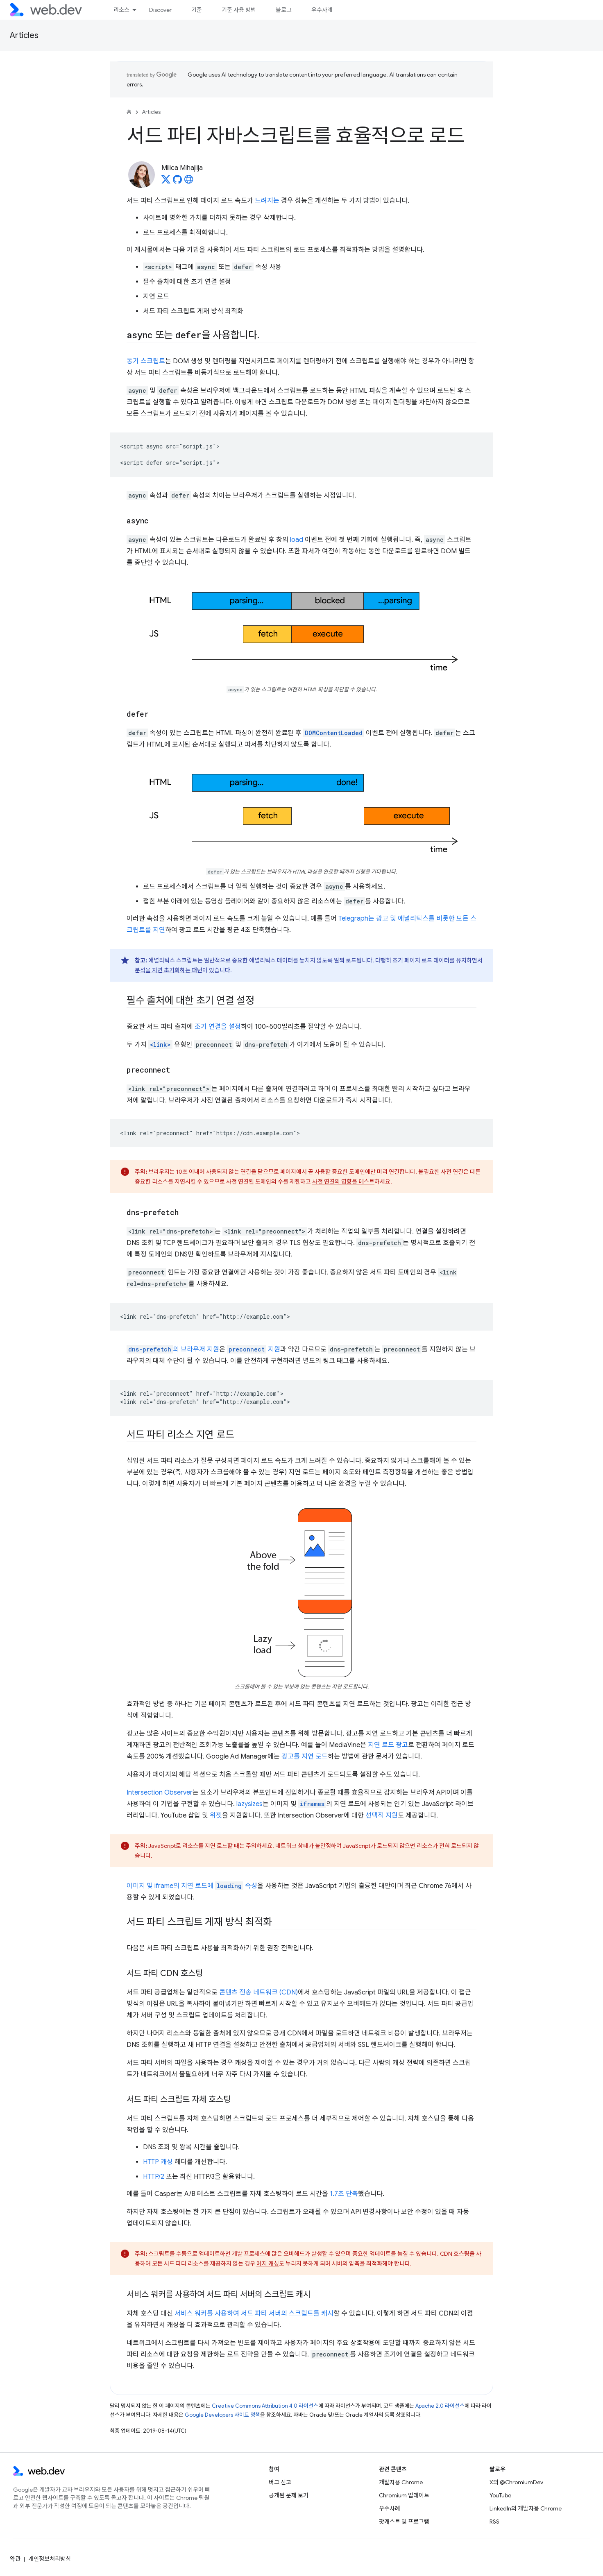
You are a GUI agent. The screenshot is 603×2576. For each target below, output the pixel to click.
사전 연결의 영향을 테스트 (343, 1181)
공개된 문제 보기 (288, 2495)
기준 (196, 10)
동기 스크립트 (146, 361)
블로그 (284, 10)
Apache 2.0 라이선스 (440, 2405)
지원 (253, 1349)
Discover (160, 10)
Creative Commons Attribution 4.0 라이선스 (265, 2405)
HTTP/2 (153, 2177)
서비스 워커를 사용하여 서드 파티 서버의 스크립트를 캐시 (254, 2313)
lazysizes (249, 1804)
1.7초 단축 (344, 2194)
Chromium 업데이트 (404, 2495)
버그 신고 (280, 2482)
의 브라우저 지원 (173, 1349)
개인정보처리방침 (49, 2559)
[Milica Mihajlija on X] (165, 182)
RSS (494, 2521)
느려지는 (267, 201)
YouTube (500, 2495)
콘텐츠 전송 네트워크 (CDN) (258, 1992)
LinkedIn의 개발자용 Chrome (526, 2508)
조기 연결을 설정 (218, 1027)
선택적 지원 (381, 1815)
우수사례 (322, 10)
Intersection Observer (160, 1792)
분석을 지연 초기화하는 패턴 (168, 970)
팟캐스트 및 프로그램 (404, 2521)
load (296, 540)
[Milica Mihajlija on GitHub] (177, 182)
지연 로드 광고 (388, 1745)
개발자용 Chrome (401, 2482)
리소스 (121, 10)
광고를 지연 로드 (304, 1756)
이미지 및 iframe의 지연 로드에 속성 (192, 1886)
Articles (24, 35)
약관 (15, 2559)
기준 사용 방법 (239, 10)
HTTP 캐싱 (158, 2162)
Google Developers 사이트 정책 (222, 2414)
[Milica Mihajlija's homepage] (188, 182)
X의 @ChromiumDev (516, 2482)
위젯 (216, 1815)
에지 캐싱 (267, 2263)
